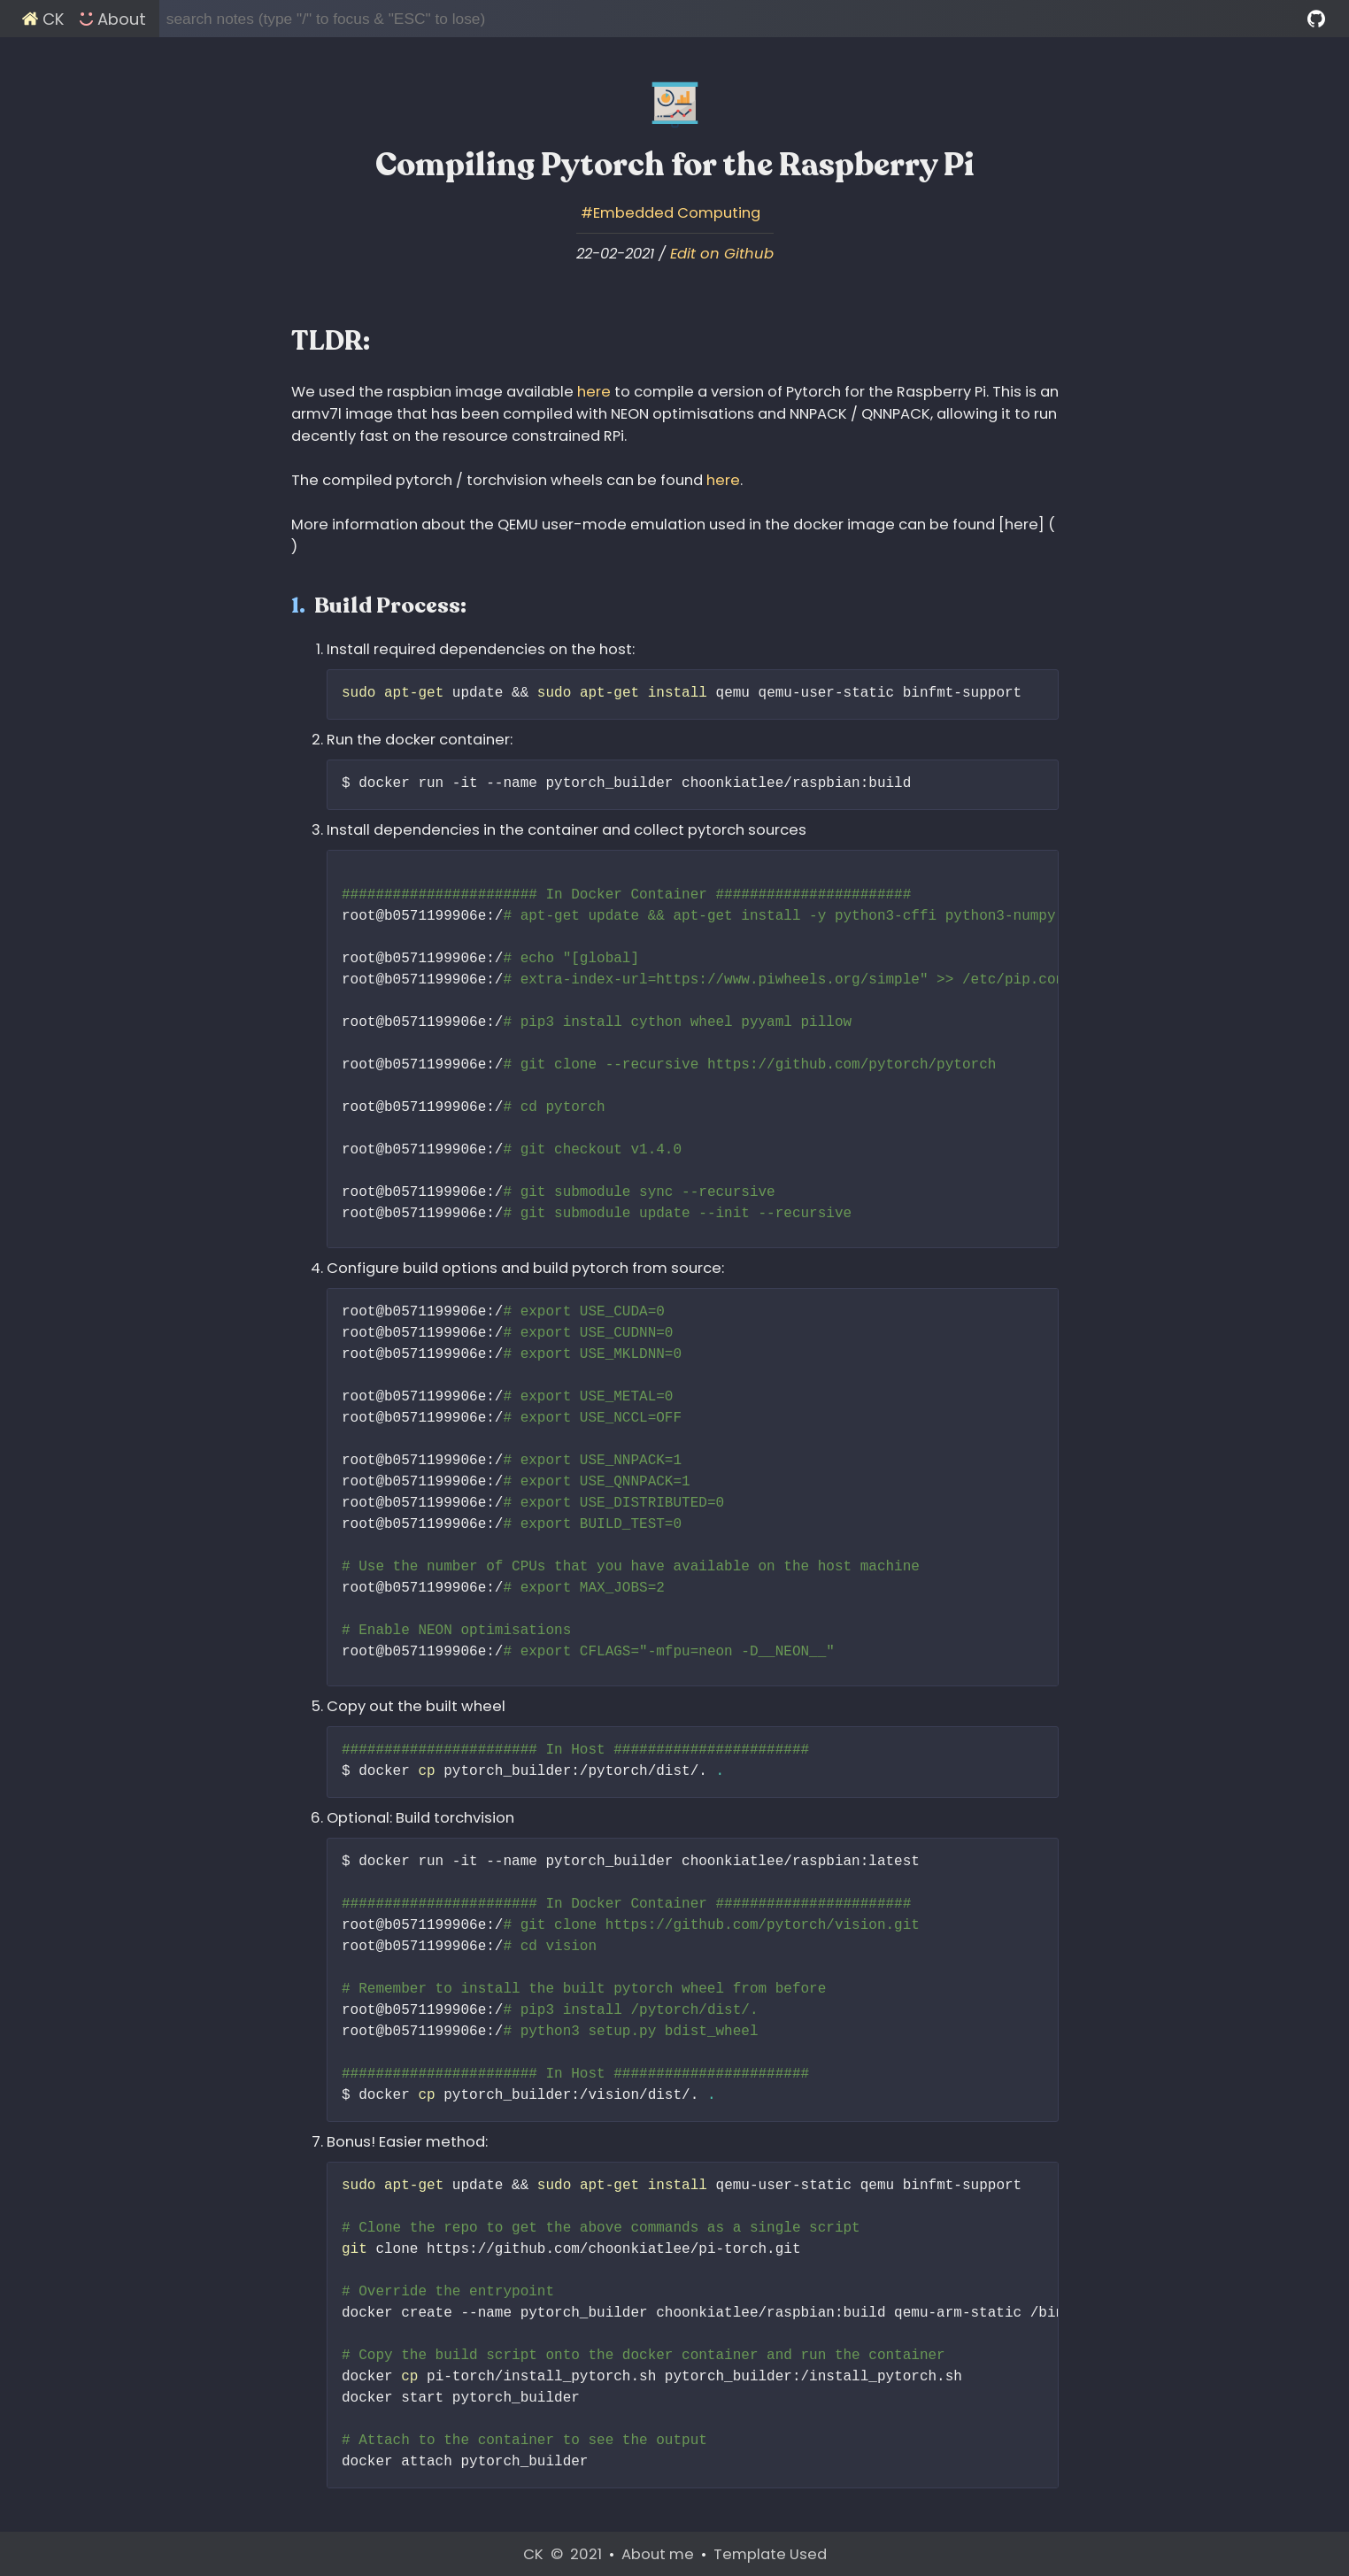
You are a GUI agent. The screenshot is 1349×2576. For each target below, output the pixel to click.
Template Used (770, 2554)
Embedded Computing (676, 213)
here (594, 392)
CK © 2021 (564, 2554)
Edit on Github (722, 253)
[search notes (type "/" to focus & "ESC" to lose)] (733, 18)
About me (659, 2554)
